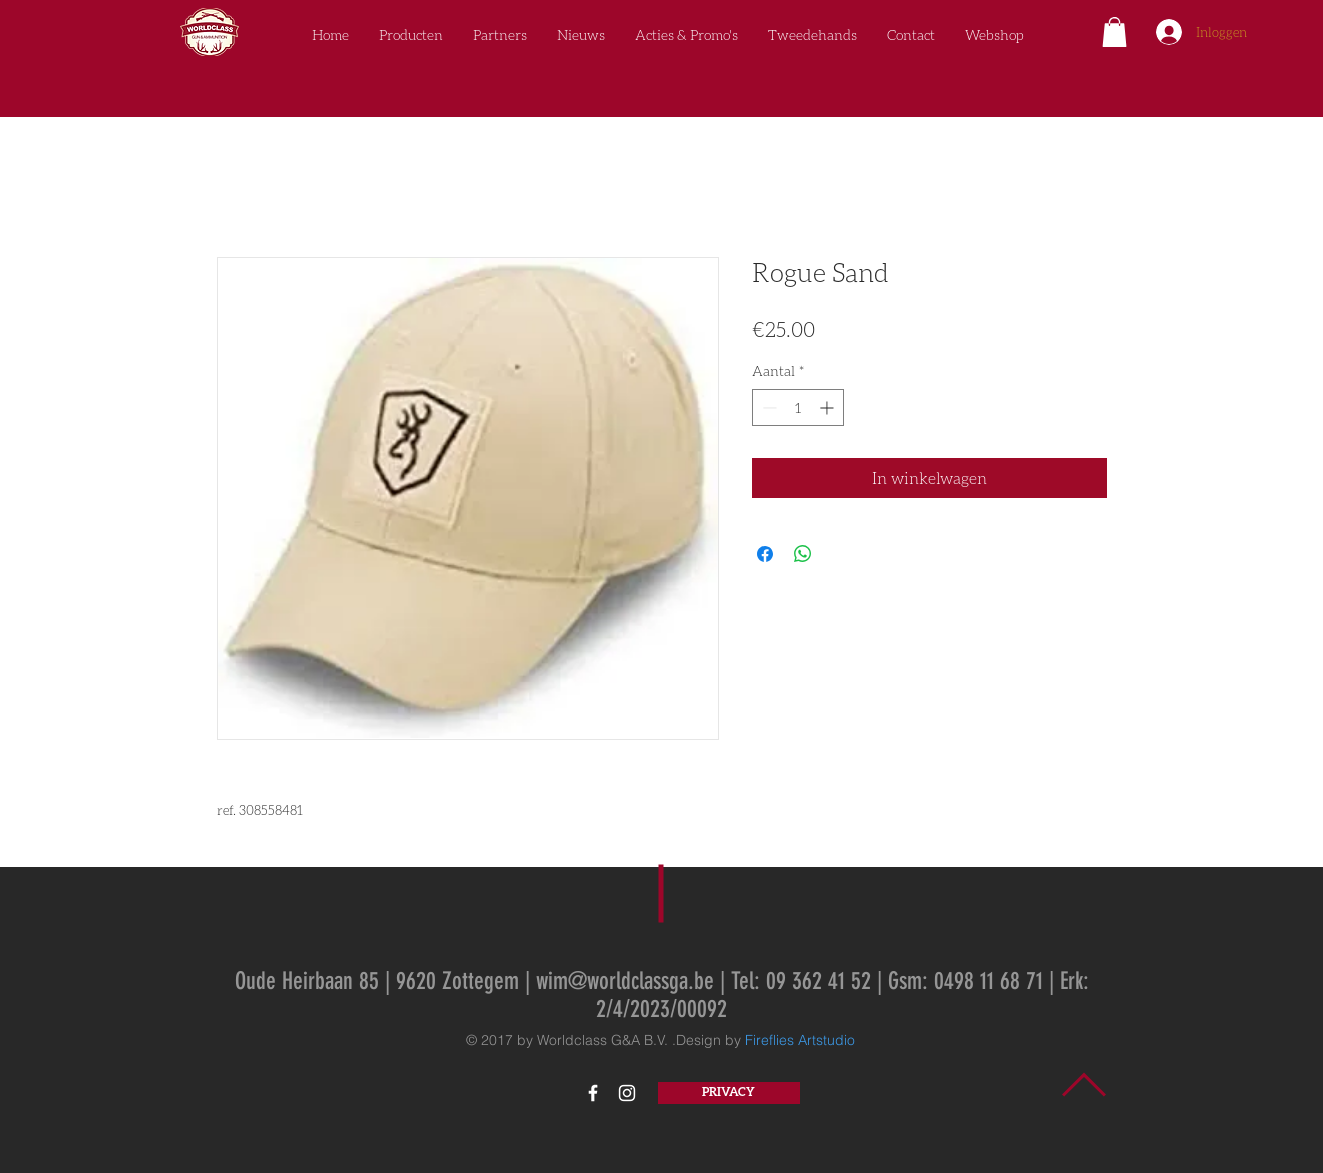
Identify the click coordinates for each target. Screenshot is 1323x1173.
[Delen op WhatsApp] (803, 554)
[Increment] (828, 407)
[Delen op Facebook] (765, 554)
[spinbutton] (798, 407)
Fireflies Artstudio (800, 1040)
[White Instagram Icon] (627, 1093)
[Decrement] (767, 407)
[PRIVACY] (729, 1093)
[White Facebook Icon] (593, 1093)
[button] (1114, 32)
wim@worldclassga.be (625, 981)
